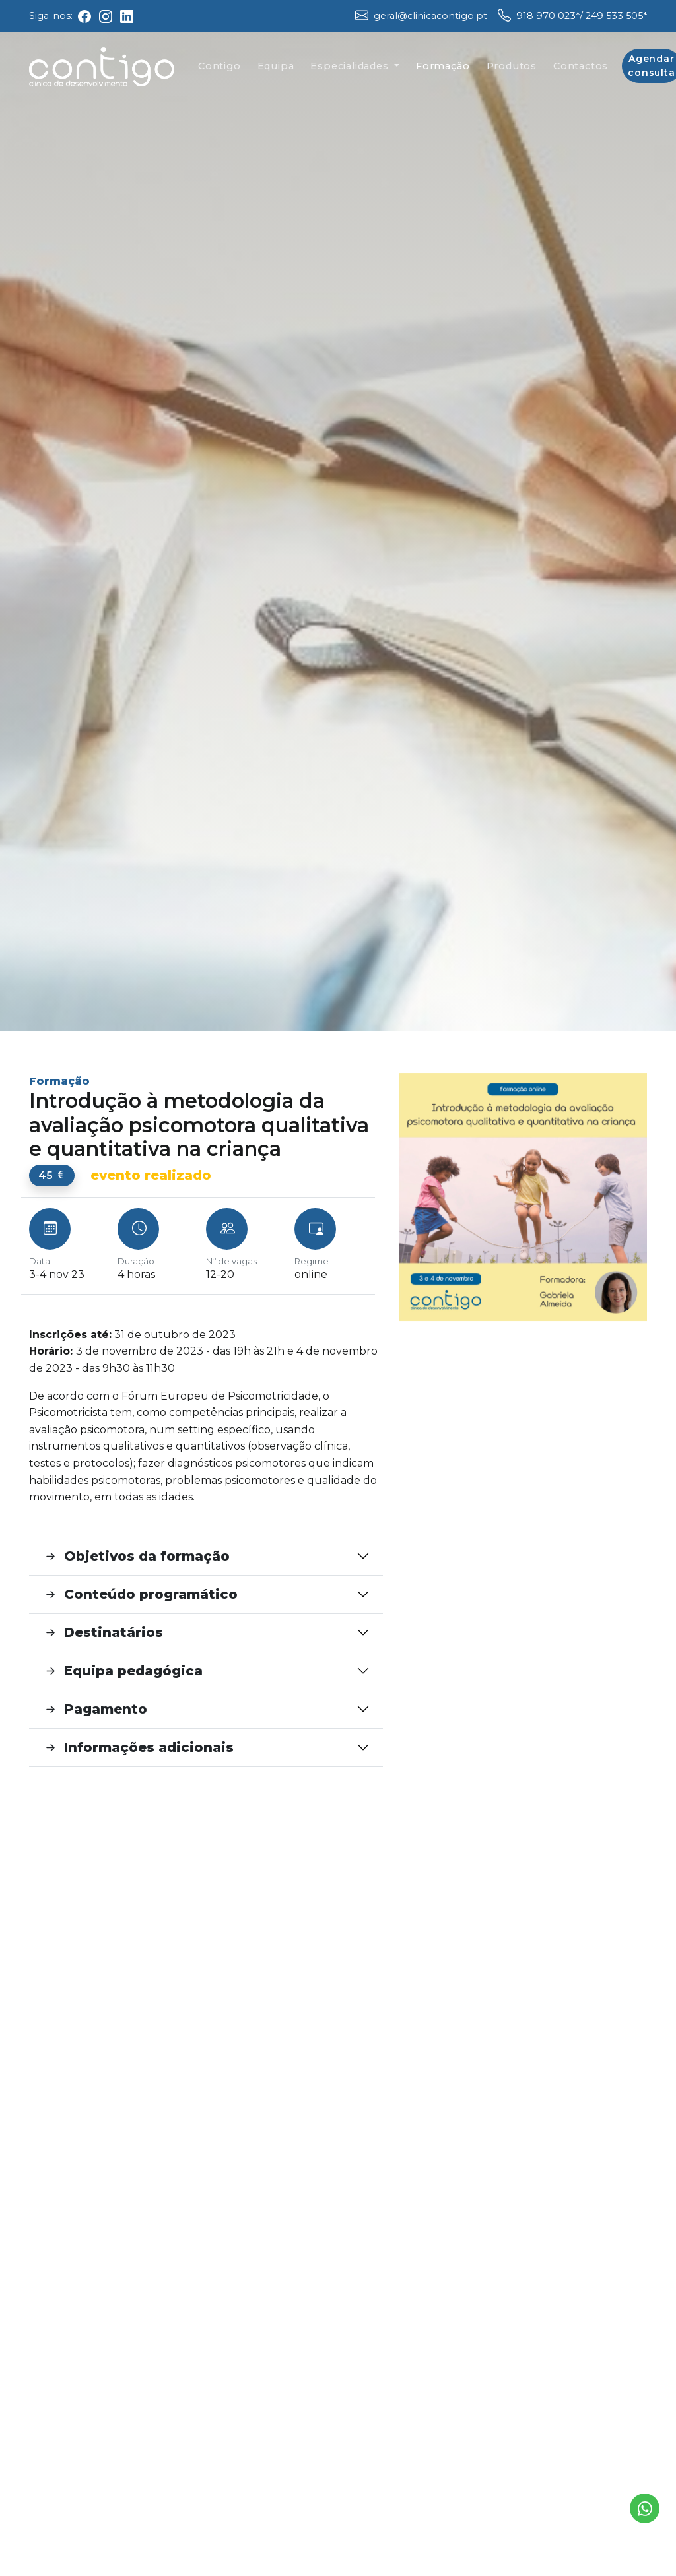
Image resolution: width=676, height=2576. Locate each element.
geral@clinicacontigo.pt (430, 16)
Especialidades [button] (350, 71)
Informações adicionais (138, 1747)
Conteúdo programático (140, 1594)
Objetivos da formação (136, 1556)
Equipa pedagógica (122, 1671)
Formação (442, 71)
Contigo (219, 71)
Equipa (275, 71)
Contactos (580, 71)
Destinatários (102, 1633)
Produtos (512, 71)
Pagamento (94, 1709)
